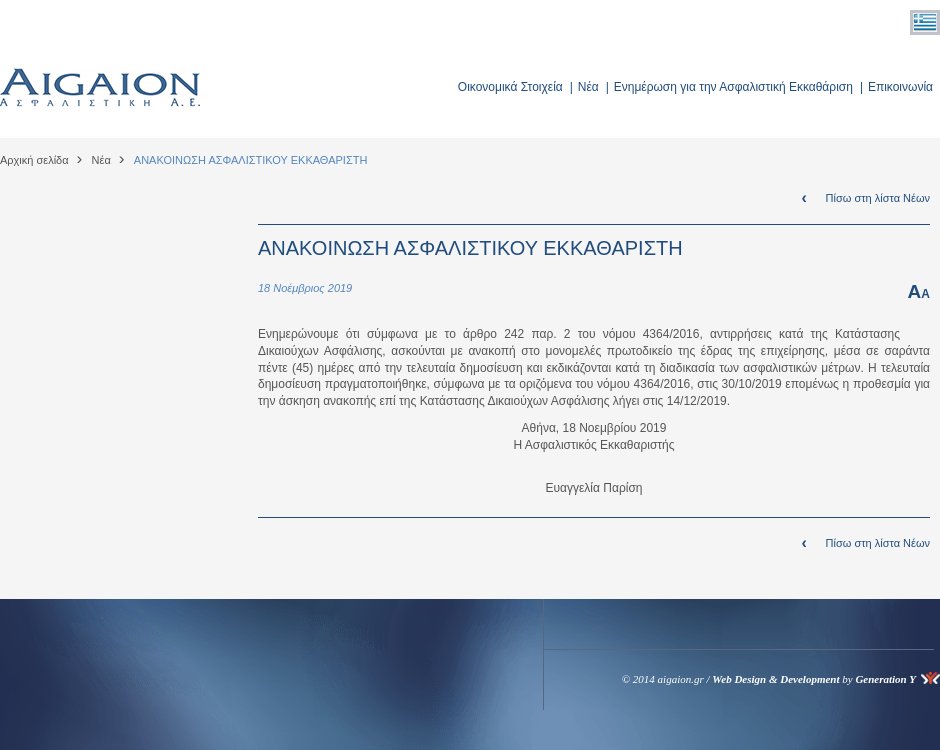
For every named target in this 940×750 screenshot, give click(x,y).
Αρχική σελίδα (34, 160)
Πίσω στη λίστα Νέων (878, 198)
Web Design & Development (775, 679)
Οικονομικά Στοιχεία (510, 87)
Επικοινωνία (900, 87)
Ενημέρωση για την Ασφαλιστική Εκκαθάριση (733, 87)
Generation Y (885, 679)
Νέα (588, 87)
